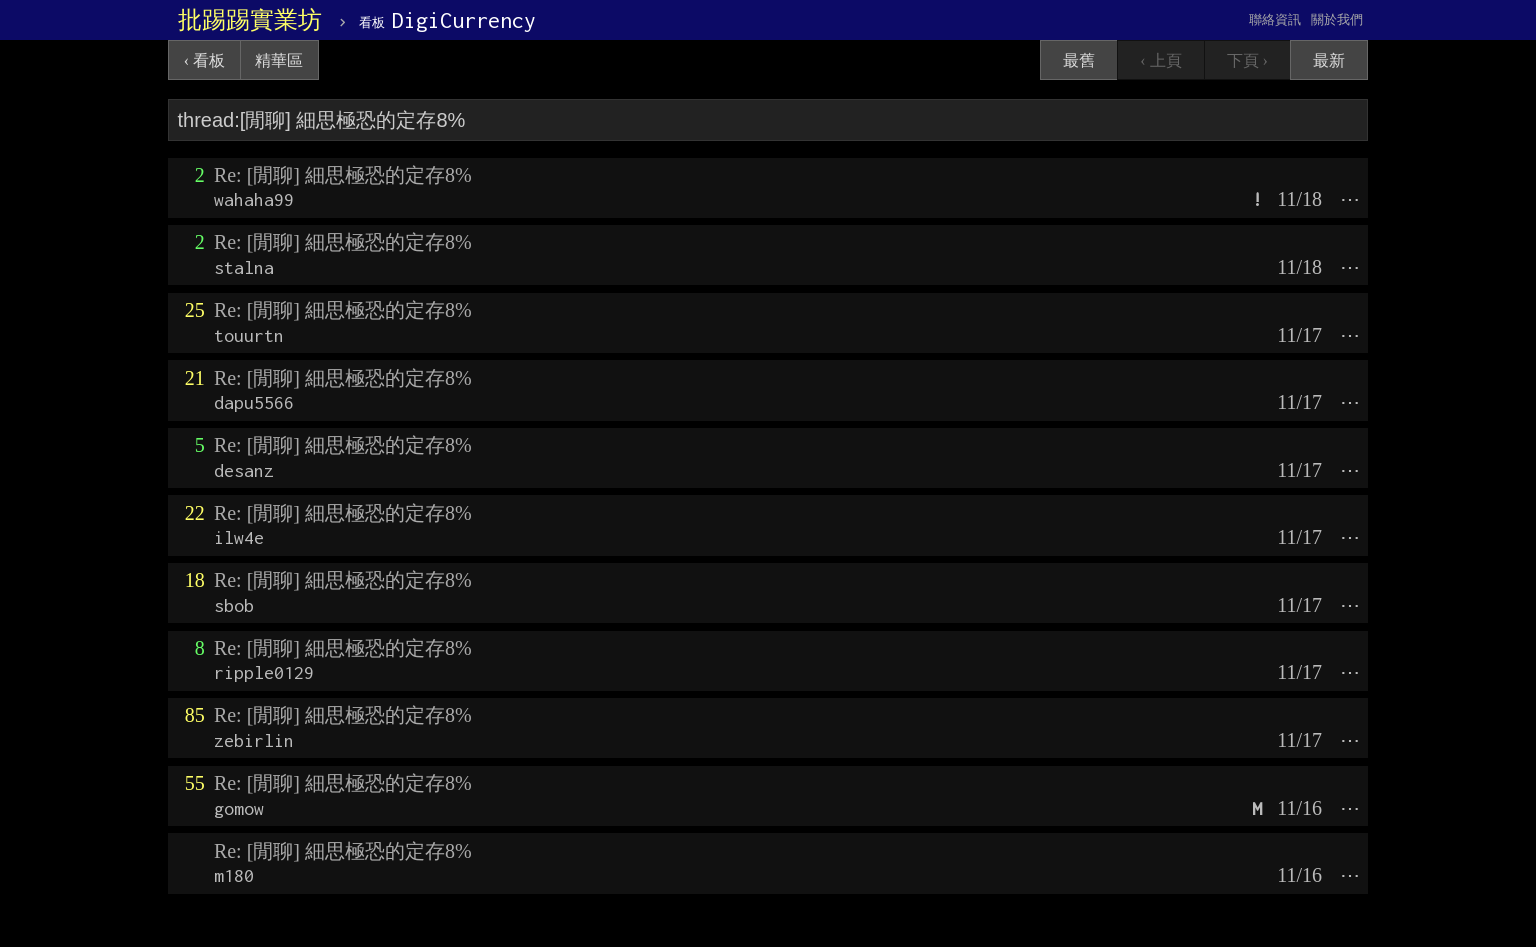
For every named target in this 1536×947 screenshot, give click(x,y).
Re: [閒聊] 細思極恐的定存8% (343, 175)
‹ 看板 (204, 60)
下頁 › (1247, 60)
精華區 (279, 60)
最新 (1329, 60)
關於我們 (1337, 19)
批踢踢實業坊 (250, 20)
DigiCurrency (447, 20)
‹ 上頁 (1160, 60)
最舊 (1079, 60)
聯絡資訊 (1275, 19)
